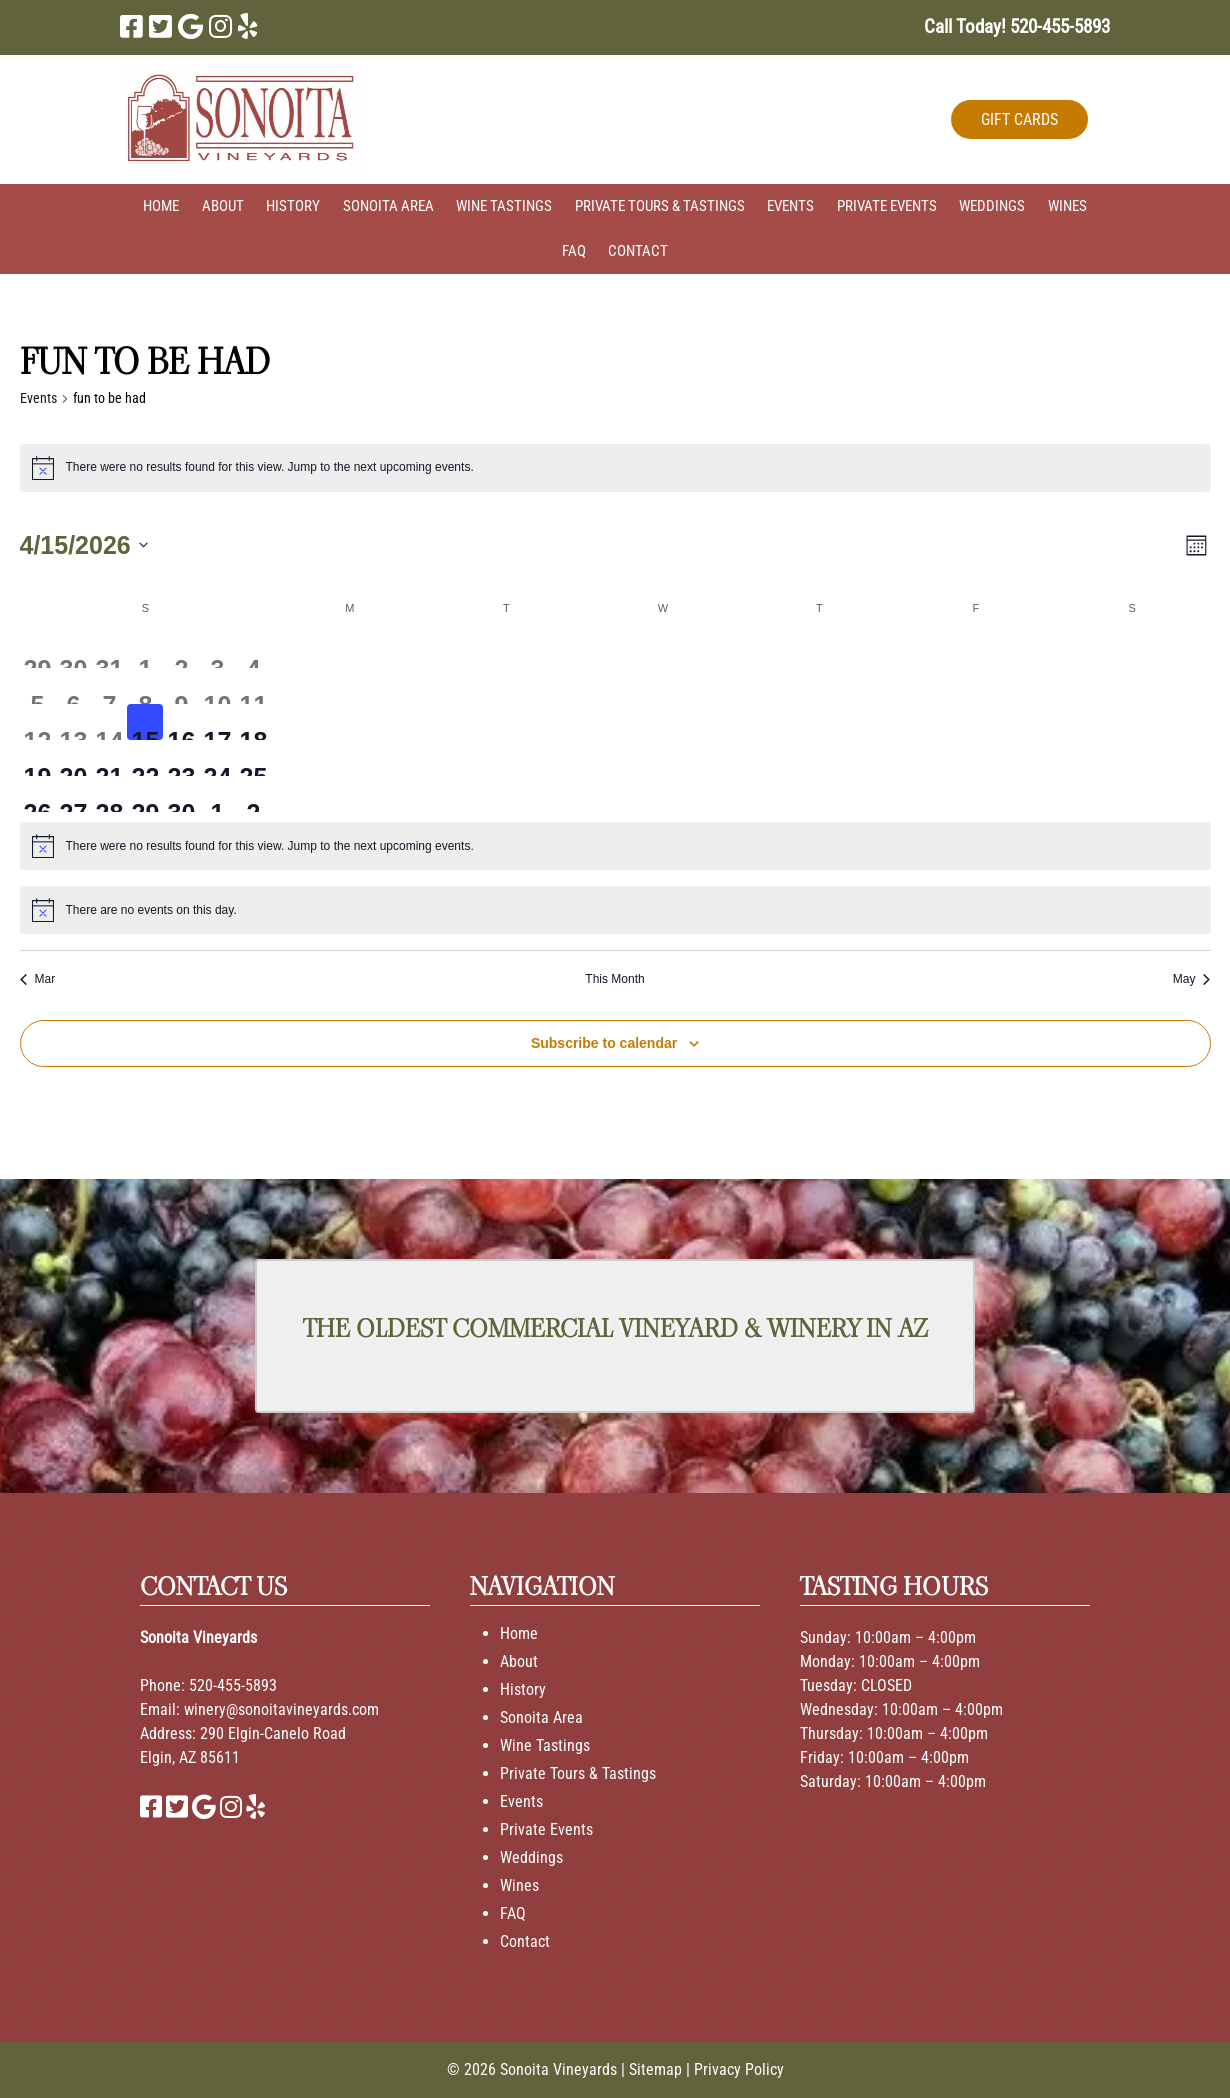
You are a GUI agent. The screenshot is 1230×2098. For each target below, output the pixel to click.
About (223, 206)
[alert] (615, 468)
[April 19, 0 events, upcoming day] (38, 758)
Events (790, 206)
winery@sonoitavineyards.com (281, 1709)
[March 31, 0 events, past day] (109, 650)
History (293, 206)
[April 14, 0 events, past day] (109, 722)
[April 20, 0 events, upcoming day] (73, 758)
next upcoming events (412, 467)
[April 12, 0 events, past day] (38, 722)
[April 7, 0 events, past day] (109, 686)
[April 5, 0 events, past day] (38, 686)
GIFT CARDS (1019, 119)
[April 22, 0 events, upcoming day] (145, 758)
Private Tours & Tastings (660, 206)
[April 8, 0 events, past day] (145, 686)
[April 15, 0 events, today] (145, 722)
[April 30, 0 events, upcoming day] (181, 794)
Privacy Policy (739, 2069)
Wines (1067, 206)
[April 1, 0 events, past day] (145, 650)
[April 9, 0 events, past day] (181, 686)
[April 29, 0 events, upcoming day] (145, 794)
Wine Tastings (504, 206)
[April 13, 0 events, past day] (73, 722)
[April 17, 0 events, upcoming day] (217, 722)
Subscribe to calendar (604, 1043)
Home (161, 206)
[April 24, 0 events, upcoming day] (217, 758)
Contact (638, 251)
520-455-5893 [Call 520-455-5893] (233, 1685)
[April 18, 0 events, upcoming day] (253, 722)
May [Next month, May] (1192, 979)
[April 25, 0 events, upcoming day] (253, 758)
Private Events (887, 206)
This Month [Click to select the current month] (614, 979)
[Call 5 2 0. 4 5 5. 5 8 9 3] (1060, 26)
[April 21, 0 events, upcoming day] (109, 758)
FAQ (574, 251)
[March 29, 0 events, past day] (38, 650)
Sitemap (655, 2069)
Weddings (992, 206)
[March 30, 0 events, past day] (73, 650)
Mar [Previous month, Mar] (38, 979)
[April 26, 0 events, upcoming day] (38, 794)
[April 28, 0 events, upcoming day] (109, 794)
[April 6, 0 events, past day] (73, 686)
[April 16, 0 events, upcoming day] (181, 722)
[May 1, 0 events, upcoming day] (217, 794)
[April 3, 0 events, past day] (217, 650)
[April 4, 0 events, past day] (253, 650)
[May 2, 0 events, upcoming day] (253, 794)
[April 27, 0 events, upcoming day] (73, 794)
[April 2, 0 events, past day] (181, 650)
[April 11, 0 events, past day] (253, 686)
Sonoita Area (388, 206)
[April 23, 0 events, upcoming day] (181, 758)
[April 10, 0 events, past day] (217, 686)
